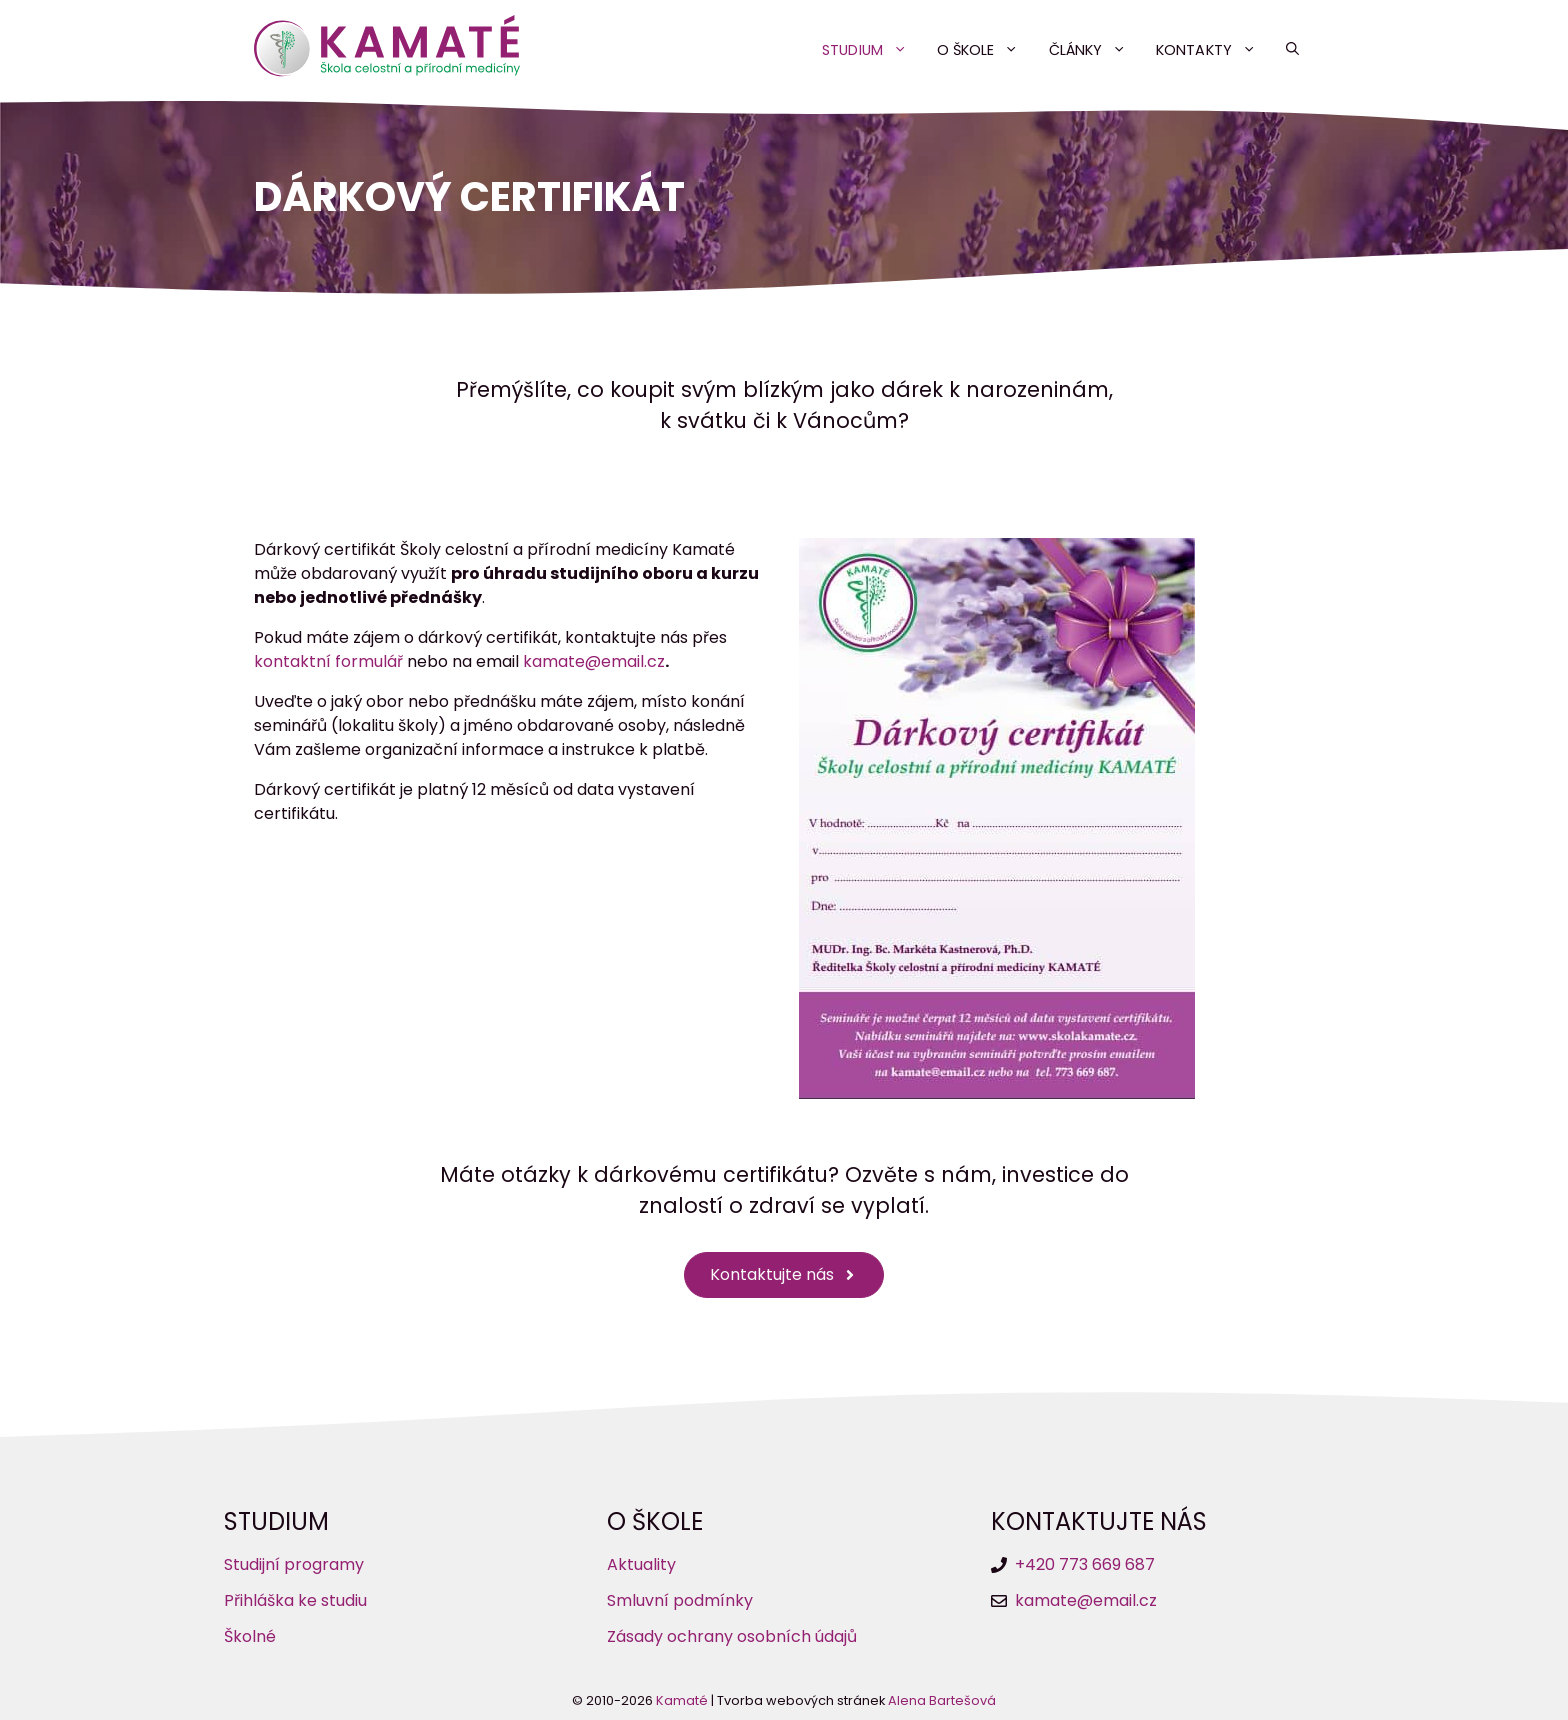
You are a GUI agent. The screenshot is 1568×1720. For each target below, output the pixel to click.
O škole (985, 50)
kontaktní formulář (328, 661)
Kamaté (682, 1700)
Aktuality (641, 1564)
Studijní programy (294, 1564)
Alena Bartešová (942, 1700)
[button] (1292, 50)
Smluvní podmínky (680, 1600)
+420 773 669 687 (1085, 1564)
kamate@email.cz (594, 661)
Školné (250, 1636)
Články (1095, 50)
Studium (872, 50)
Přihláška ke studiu (295, 1600)
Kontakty (1213, 50)
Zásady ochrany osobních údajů (732, 1636)
